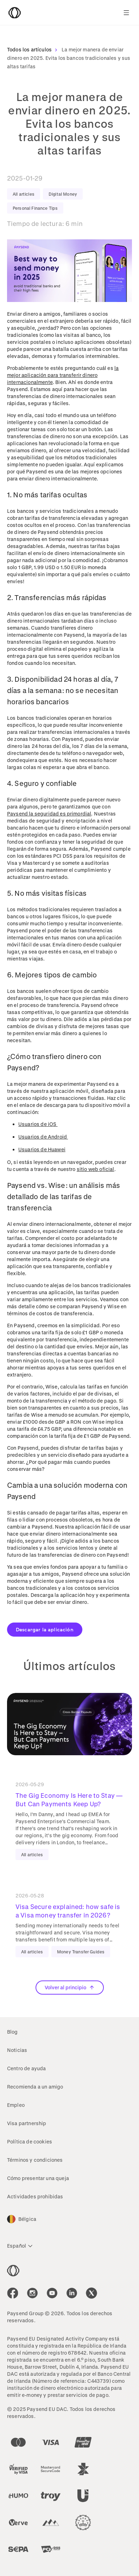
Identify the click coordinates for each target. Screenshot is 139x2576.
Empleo (16, 2105)
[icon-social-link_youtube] (52, 2293)
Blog (12, 2032)
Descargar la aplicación (45, 1629)
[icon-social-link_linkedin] (71, 2293)
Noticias (17, 2050)
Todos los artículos (33, 49)
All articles (23, 193)
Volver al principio (70, 1987)
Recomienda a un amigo (35, 2087)
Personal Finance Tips (35, 208)
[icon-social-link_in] (32, 2293)
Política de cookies (29, 2141)
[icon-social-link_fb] (12, 2293)
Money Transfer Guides (81, 1951)
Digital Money (63, 193)
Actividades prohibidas (35, 2196)
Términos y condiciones (35, 2160)
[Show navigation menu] (126, 13)
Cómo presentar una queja (38, 2178)
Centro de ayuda (26, 2068)
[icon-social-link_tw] (91, 2293)
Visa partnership (26, 2123)
